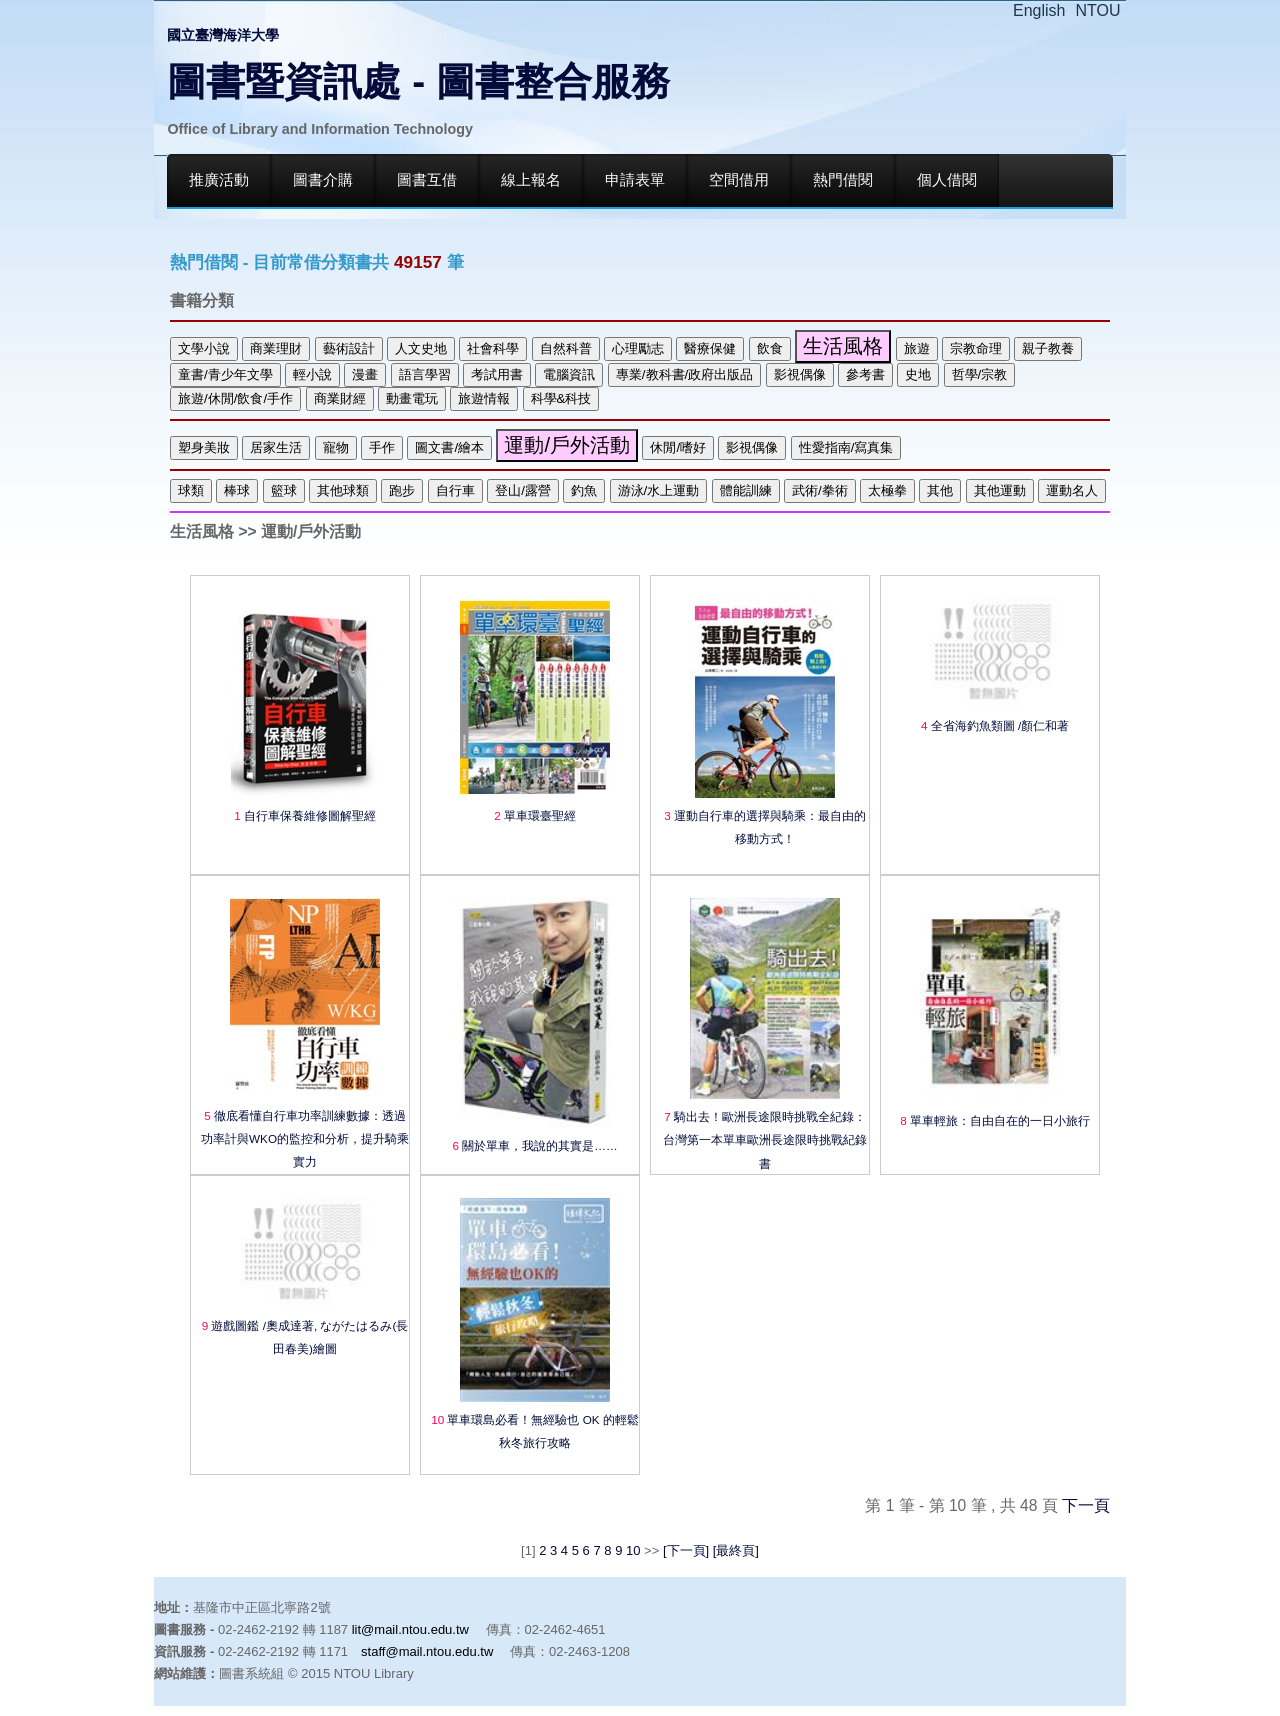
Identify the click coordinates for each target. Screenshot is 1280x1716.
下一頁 (1086, 1505)
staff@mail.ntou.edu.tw (427, 1651)
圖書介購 (323, 180)
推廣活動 (219, 180)
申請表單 (635, 180)
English (1039, 10)
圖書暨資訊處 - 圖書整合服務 (418, 81)
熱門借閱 (843, 180)
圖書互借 (427, 180)
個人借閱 (947, 180)
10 (633, 1550)
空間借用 (739, 180)
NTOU (1098, 10)
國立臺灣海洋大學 (223, 35)
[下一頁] (686, 1550)
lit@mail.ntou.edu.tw (410, 1629)
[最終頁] (734, 1550)
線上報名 (531, 180)
